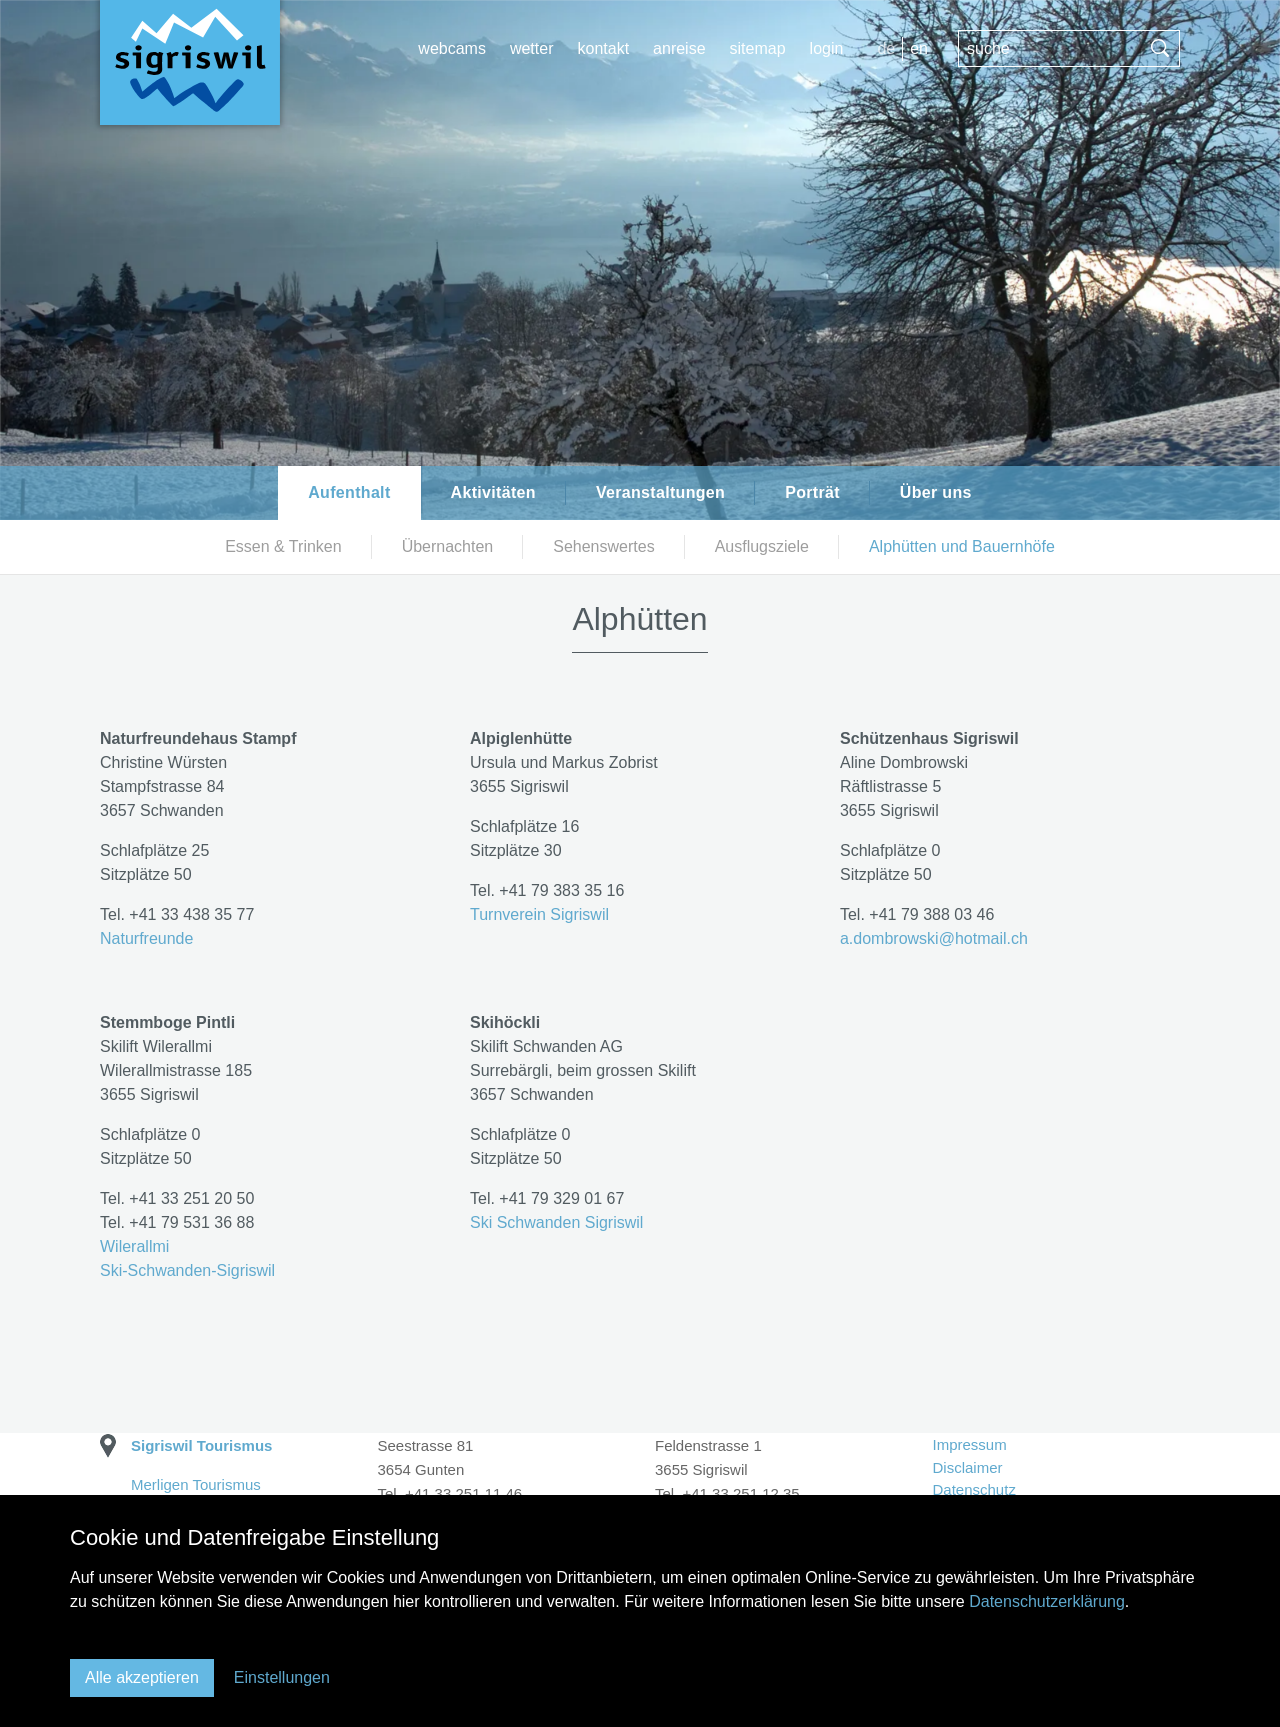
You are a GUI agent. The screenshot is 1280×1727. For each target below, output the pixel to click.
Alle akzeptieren (142, 1677)
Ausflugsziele (762, 546)
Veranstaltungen (660, 492)
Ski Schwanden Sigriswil (556, 1222)
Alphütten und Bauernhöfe (962, 546)
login (827, 48)
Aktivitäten (493, 492)
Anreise (679, 48)
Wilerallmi (134, 1246)
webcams (452, 48)
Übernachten (448, 546)
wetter (532, 48)
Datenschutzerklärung (1047, 1601)
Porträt (812, 492)
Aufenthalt (349, 492)
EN (919, 48)
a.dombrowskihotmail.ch (934, 938)
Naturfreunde (146, 938)
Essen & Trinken (283, 546)
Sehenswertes (603, 546)
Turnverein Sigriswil (539, 914)
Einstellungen (282, 1677)
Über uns (936, 492)
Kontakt (603, 48)
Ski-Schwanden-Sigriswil (187, 1270)
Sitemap (758, 48)
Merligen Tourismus (196, 1484)
